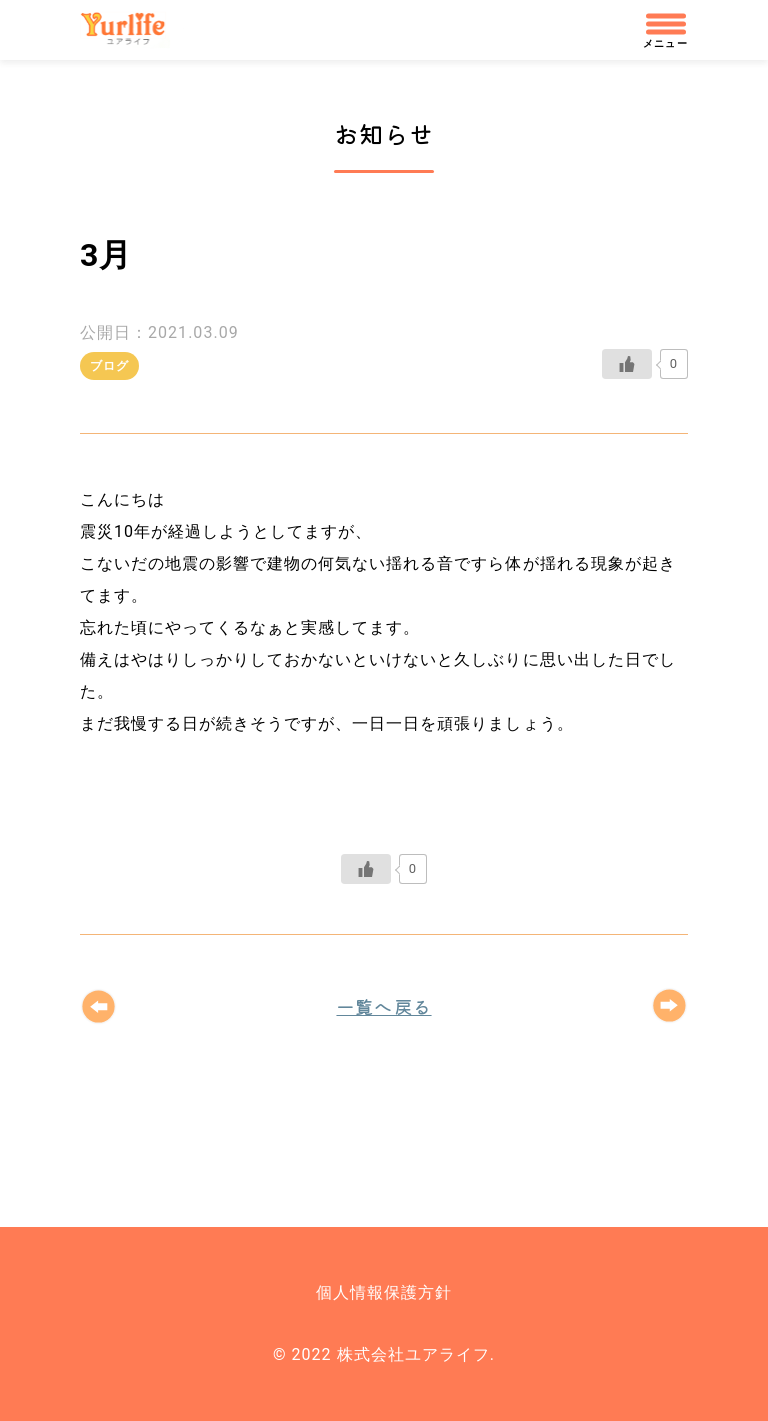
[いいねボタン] (627, 364)
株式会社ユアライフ (132, 30)
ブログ (109, 366)
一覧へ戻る (383, 1006)
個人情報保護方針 (384, 1292)
